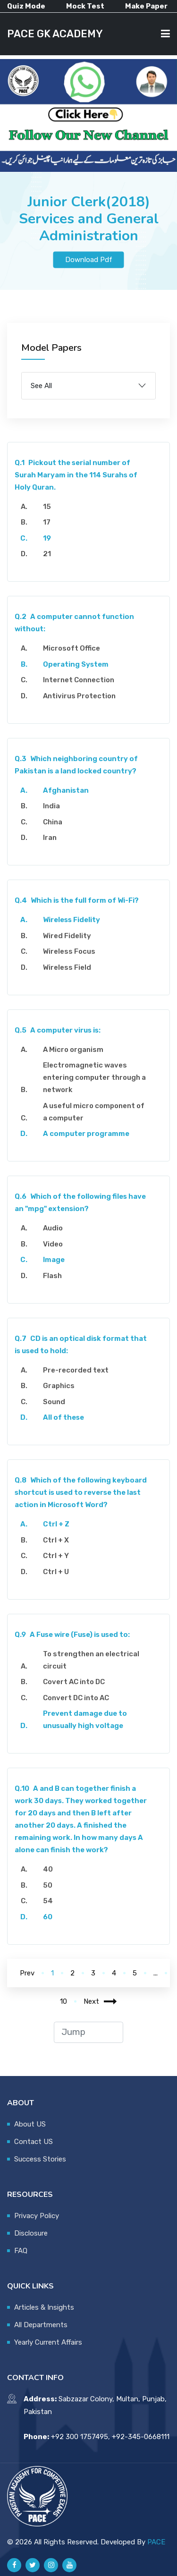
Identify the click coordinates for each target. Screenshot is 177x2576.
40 (48, 1869)
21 (47, 554)
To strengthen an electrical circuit (91, 1660)
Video (53, 1244)
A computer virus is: (58, 1030)
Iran (50, 837)
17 (47, 522)
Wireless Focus (69, 951)
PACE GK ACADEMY (55, 34)
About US (30, 2124)
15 (47, 506)
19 (47, 538)
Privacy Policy (36, 2216)
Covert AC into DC (74, 1682)
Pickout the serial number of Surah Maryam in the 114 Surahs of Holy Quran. (76, 474)
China (52, 822)
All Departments (40, 2325)
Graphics (59, 1385)
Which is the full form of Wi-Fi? (77, 900)
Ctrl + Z (56, 1524)
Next (100, 2001)
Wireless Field (67, 967)
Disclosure (31, 2233)
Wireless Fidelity (71, 919)
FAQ (20, 2250)
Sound (54, 1402)
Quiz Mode (26, 6)
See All (41, 385)
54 (48, 1901)
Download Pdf (88, 259)
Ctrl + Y (56, 1555)
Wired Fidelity (67, 936)
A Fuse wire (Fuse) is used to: (72, 1634)
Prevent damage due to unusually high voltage (85, 1719)
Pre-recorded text (76, 1370)
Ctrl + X (56, 1540)
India (51, 806)
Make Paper (146, 6)
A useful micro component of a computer (93, 1112)
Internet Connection (78, 680)
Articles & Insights (44, 2307)
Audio (53, 1228)
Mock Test (85, 6)
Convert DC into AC (76, 1698)
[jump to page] (88, 2032)
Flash (52, 1275)
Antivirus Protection (79, 696)
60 (47, 1917)
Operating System (76, 664)
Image (54, 1259)
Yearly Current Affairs (48, 2342)
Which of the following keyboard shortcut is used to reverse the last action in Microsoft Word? (81, 1492)
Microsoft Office (71, 648)
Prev (27, 1973)
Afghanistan (66, 790)
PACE (156, 2542)
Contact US (33, 2141)
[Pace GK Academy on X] (32, 2565)
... (155, 1973)
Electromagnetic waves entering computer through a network (94, 1077)
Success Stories (40, 2159)
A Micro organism (73, 1049)
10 (63, 2001)
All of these (63, 1417)
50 (47, 1885)
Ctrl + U (56, 1572)
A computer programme (86, 1133)
